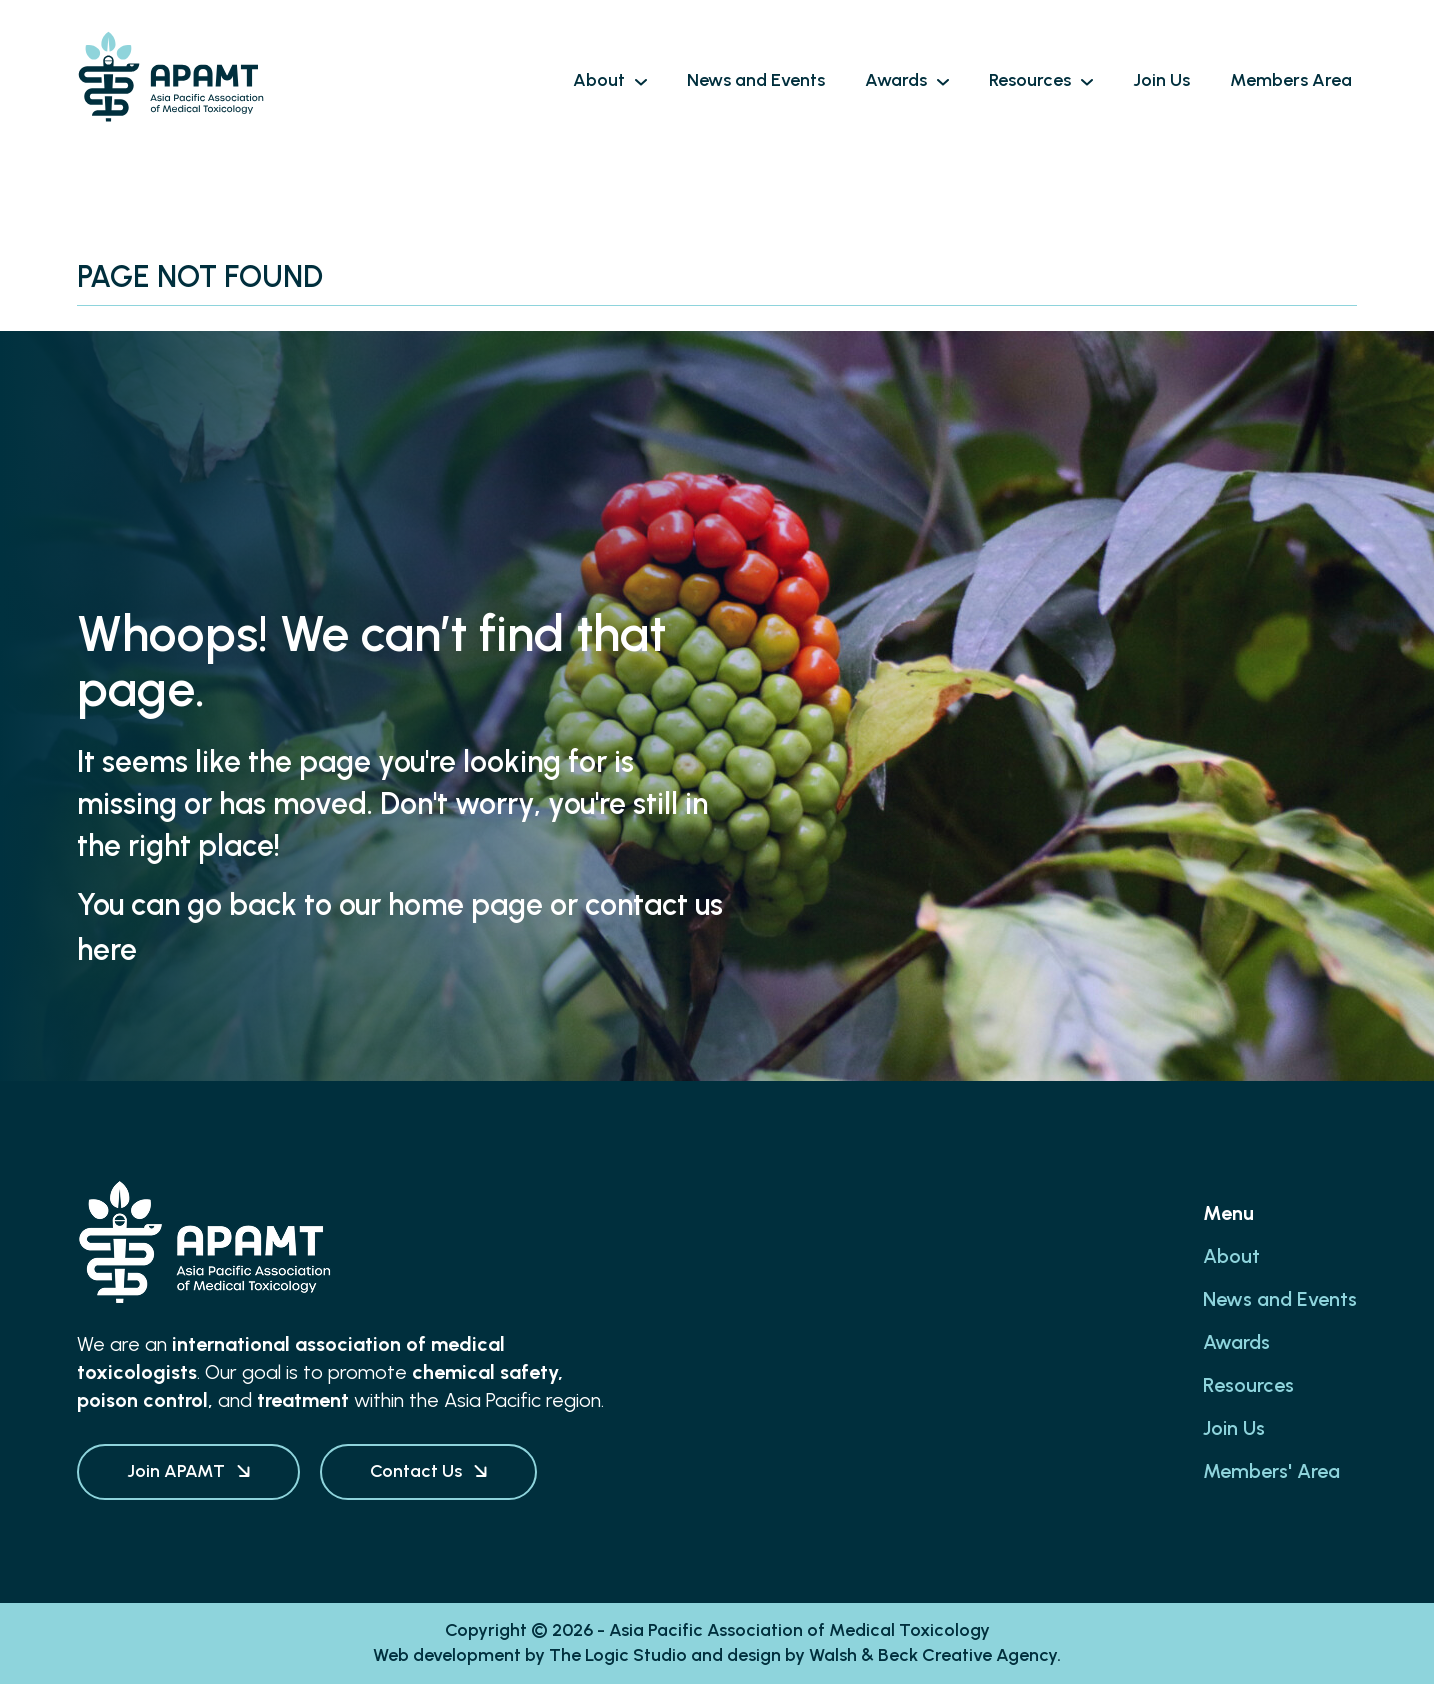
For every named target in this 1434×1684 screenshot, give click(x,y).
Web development (447, 1655)
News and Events (1280, 1299)
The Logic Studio (618, 1655)
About (1231, 1256)
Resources (1248, 1385)
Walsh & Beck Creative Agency (933, 1655)
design (754, 1655)
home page (465, 904)
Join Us (1234, 1428)
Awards (1236, 1342)
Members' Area (1271, 1471)
